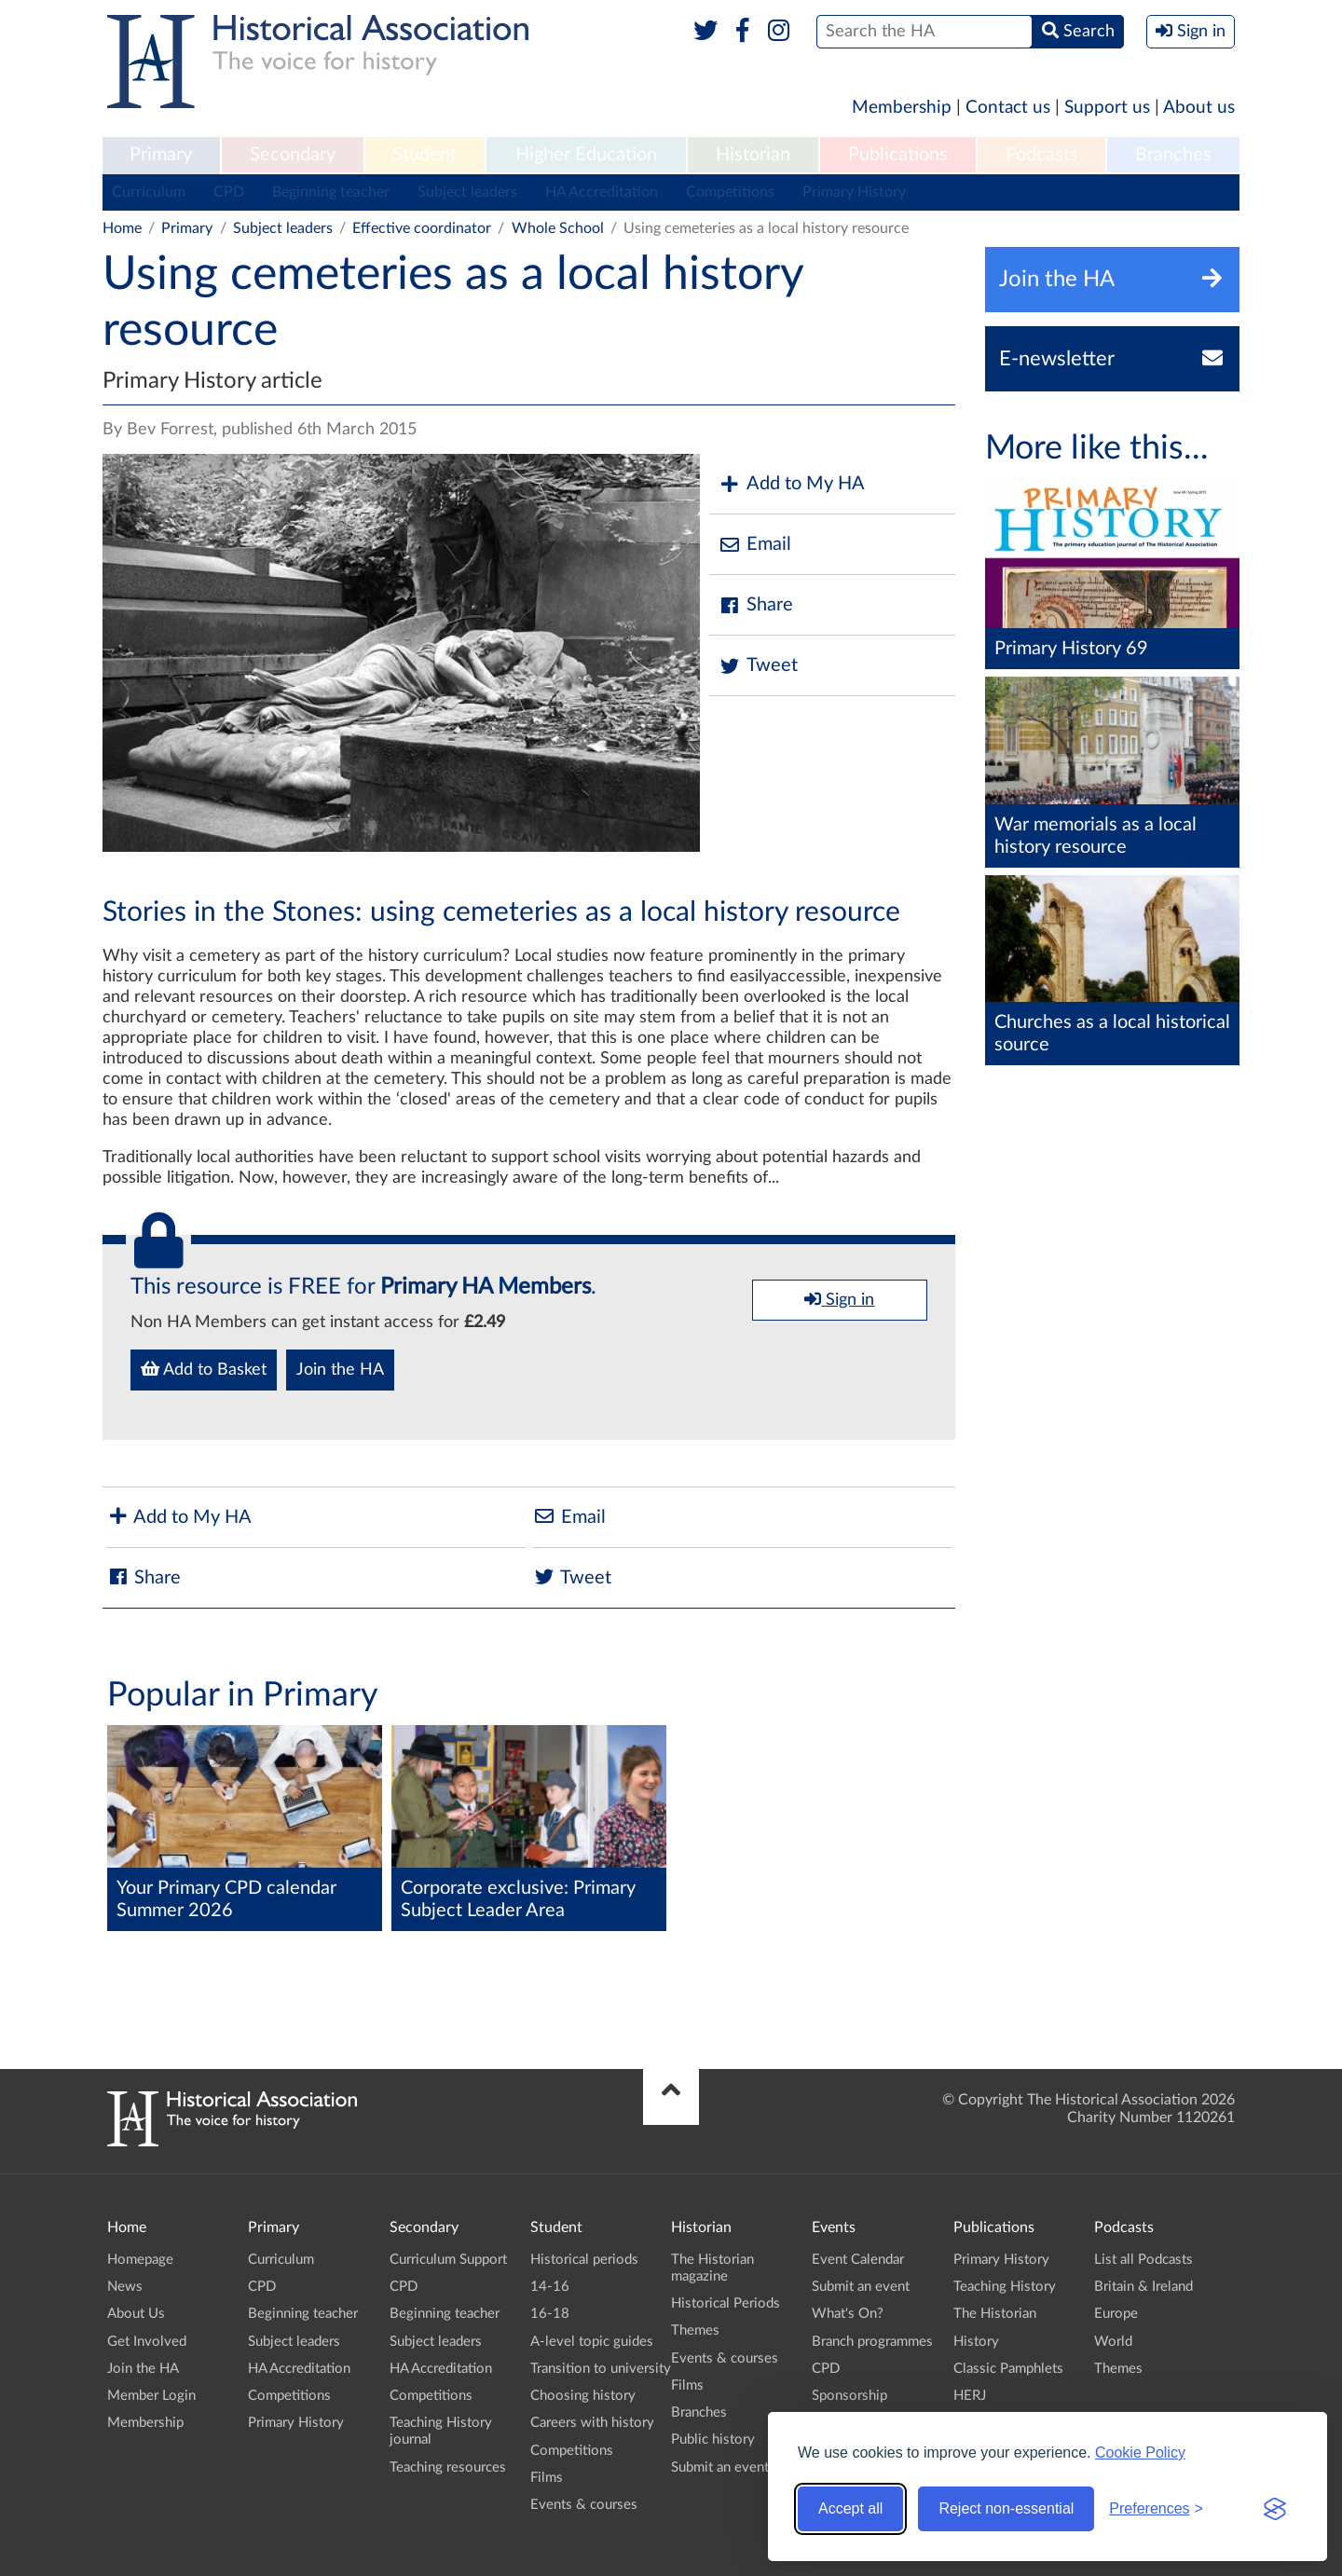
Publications (898, 154)
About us (1199, 107)
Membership (902, 107)
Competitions (730, 192)
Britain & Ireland (1143, 2287)
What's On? (847, 2314)
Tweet (758, 666)
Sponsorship (849, 2396)
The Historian (994, 2314)
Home (122, 228)
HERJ (969, 2396)
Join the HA (340, 1370)
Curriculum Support (448, 2260)
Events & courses (583, 2505)
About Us (136, 2314)
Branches (1173, 154)
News (125, 2287)
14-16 (549, 2287)
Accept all (850, 2508)
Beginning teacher (331, 192)
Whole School (558, 228)
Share (756, 605)
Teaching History (1004, 2287)
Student (424, 154)
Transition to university (600, 2369)
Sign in (839, 1299)
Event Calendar (858, 2260)
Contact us (1007, 107)
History (976, 2342)
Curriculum (148, 192)
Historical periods (584, 2260)
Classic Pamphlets (1008, 2369)
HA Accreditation (601, 192)
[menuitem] (161, 155)
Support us (1107, 107)
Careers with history (592, 2423)
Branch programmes (872, 2342)
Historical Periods (725, 2303)
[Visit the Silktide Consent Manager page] (1275, 2509)
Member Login (151, 2396)
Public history (713, 2439)
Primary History (854, 192)
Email (755, 545)
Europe (1116, 2314)
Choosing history (583, 2396)
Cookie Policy (1140, 2452)
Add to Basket (204, 1369)
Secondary (293, 154)
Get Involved (146, 2342)
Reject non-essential (1006, 2508)
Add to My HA (792, 484)
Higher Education (586, 154)
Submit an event (720, 2467)
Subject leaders (467, 192)
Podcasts (1042, 154)
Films (546, 2478)
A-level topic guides (591, 2342)
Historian (753, 154)
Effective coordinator (421, 228)
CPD (228, 192)
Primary (161, 154)
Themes (695, 2330)
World (1113, 2342)
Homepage (140, 2260)
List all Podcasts (1143, 2260)
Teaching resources (448, 2467)
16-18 (549, 2314)
